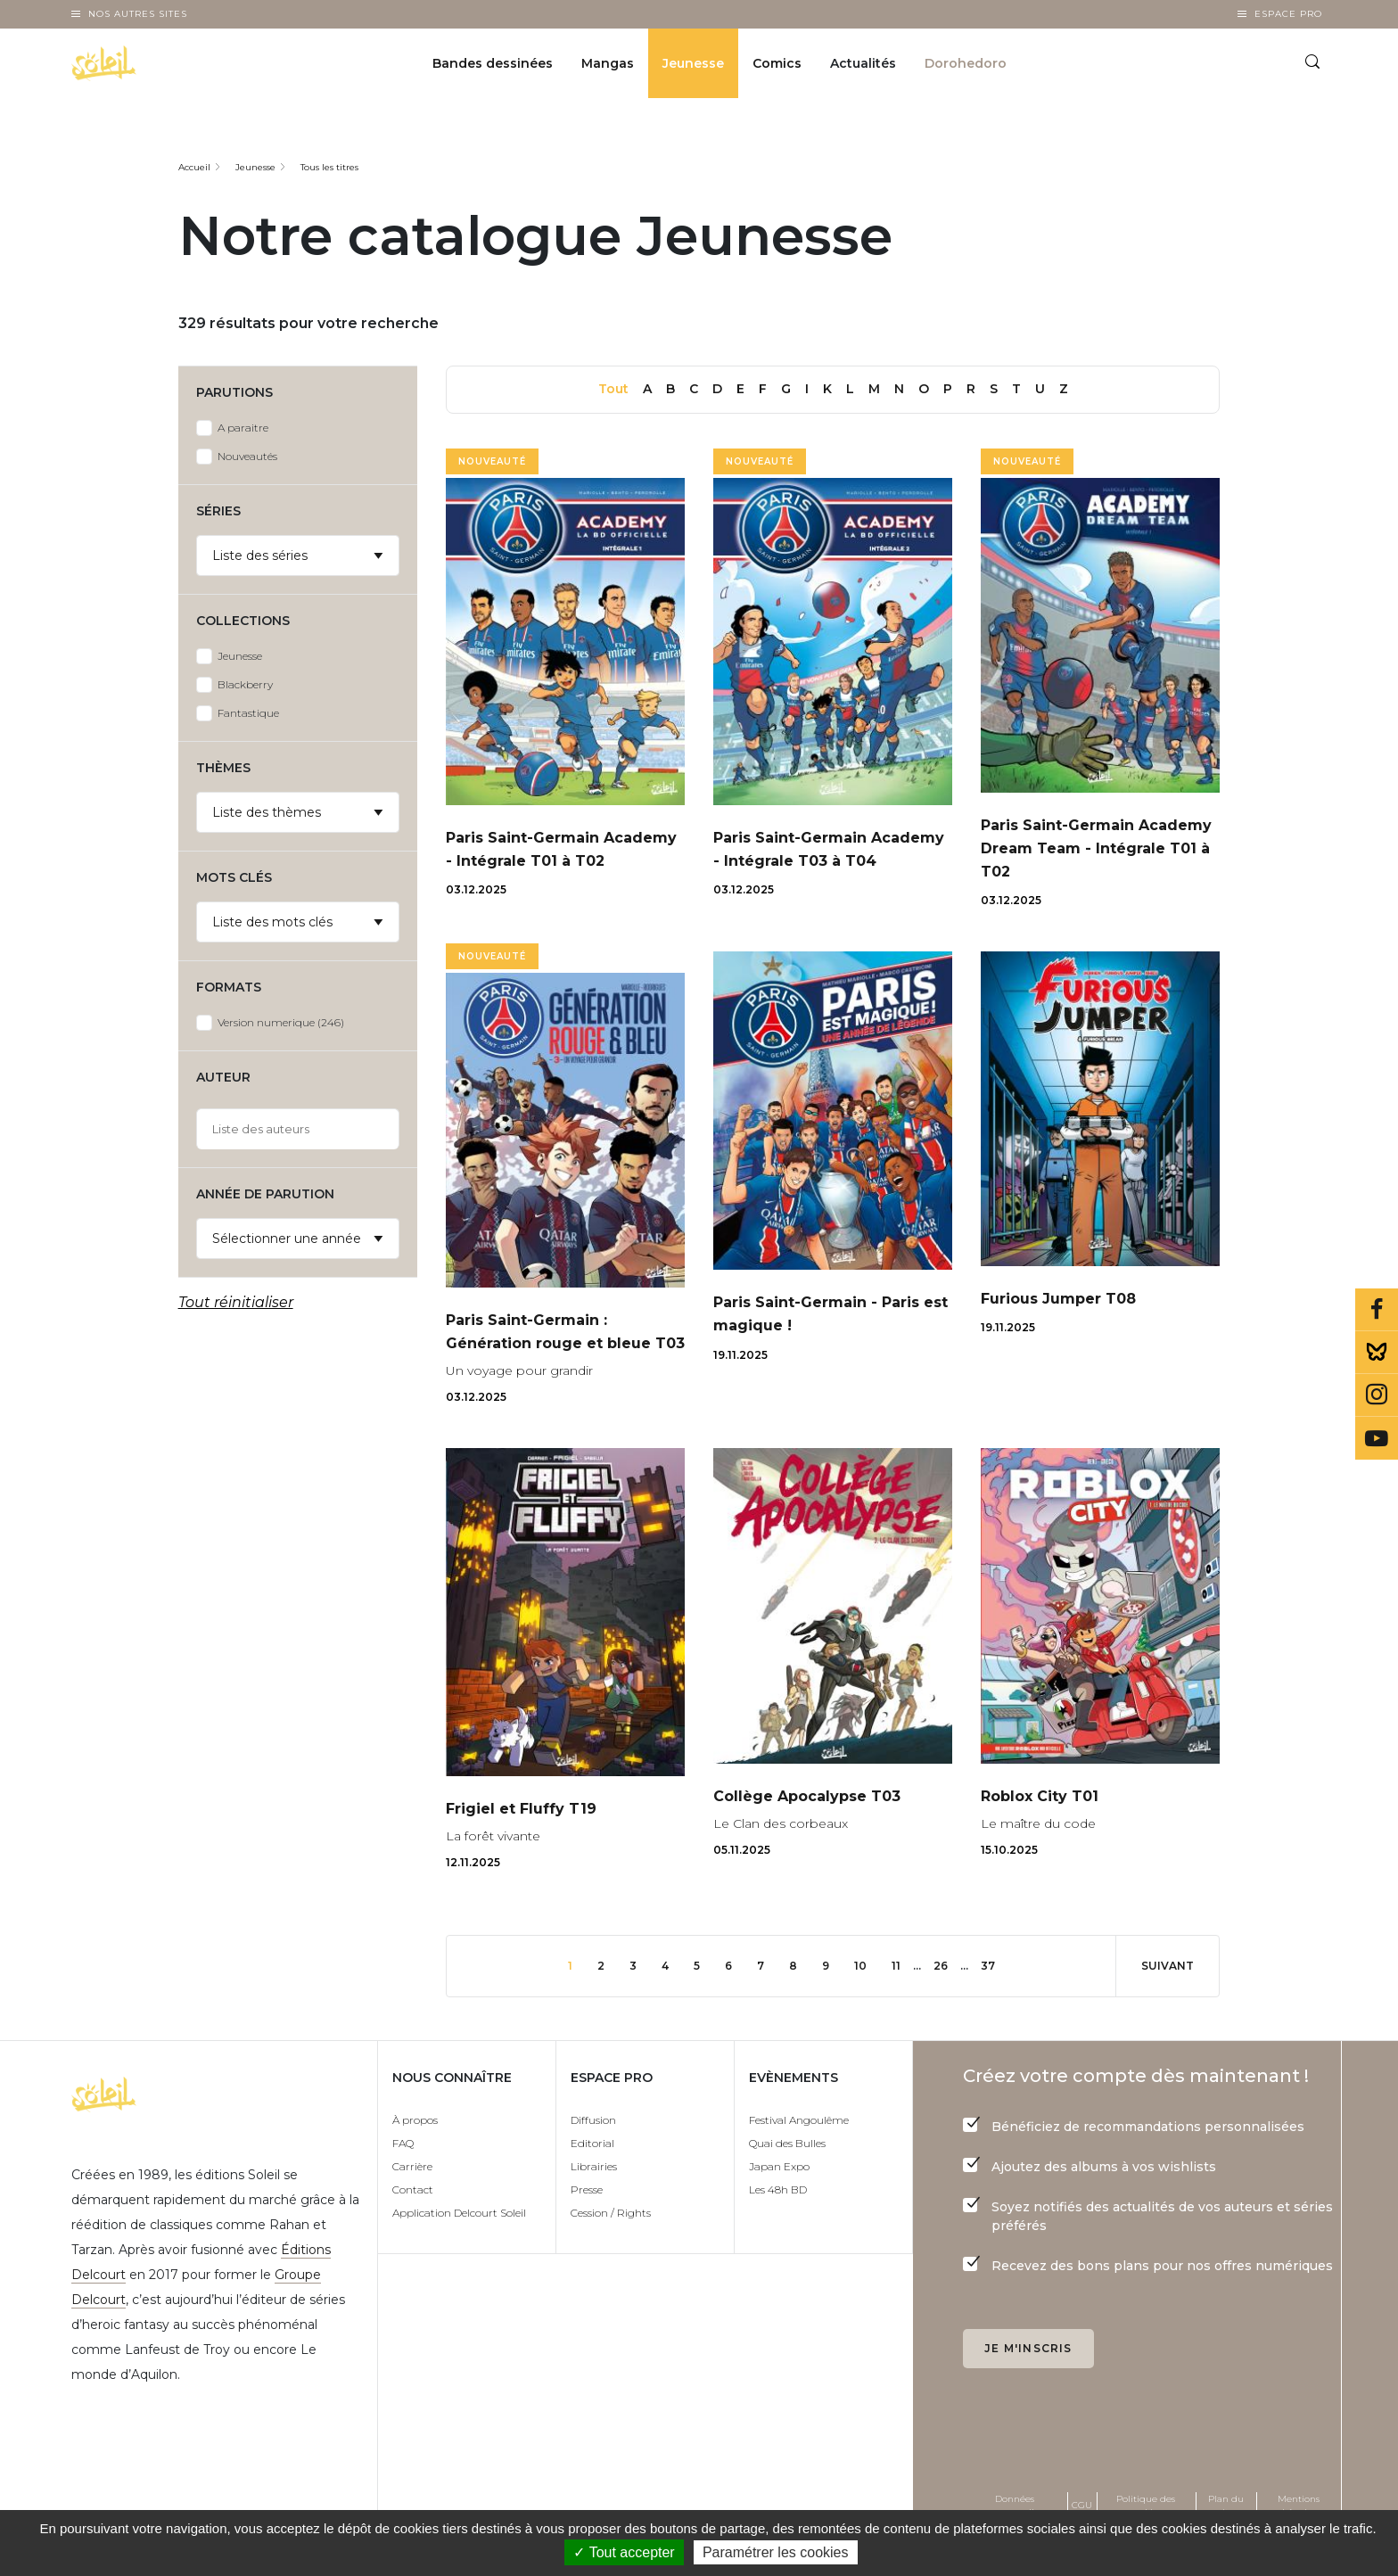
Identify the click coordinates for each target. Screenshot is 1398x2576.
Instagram (1376, 1395)
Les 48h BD (778, 2236)
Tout (613, 389)
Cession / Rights (611, 2260)
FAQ (403, 2190)
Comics (777, 68)
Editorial (592, 2190)
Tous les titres (329, 167)
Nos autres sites (137, 14)
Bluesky (1376, 1352)
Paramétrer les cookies (776, 2552)
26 (962, 2012)
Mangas (607, 68)
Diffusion (593, 2167)
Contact (412, 2236)
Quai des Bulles (787, 2190)
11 (913, 2012)
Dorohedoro (966, 68)
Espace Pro (1288, 14)
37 (1013, 2012)
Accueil (194, 167)
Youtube (1376, 1438)
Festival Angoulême (799, 2167)
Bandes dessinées (492, 68)
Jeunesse (693, 68)
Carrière (412, 2213)
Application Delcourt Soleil (459, 2260)
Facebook (1376, 1309)
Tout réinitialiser (235, 1302)
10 (874, 2012)
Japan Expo (779, 2213)
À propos (415, 2167)
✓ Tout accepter (623, 2552)
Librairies (594, 2213)
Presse (587, 2236)
